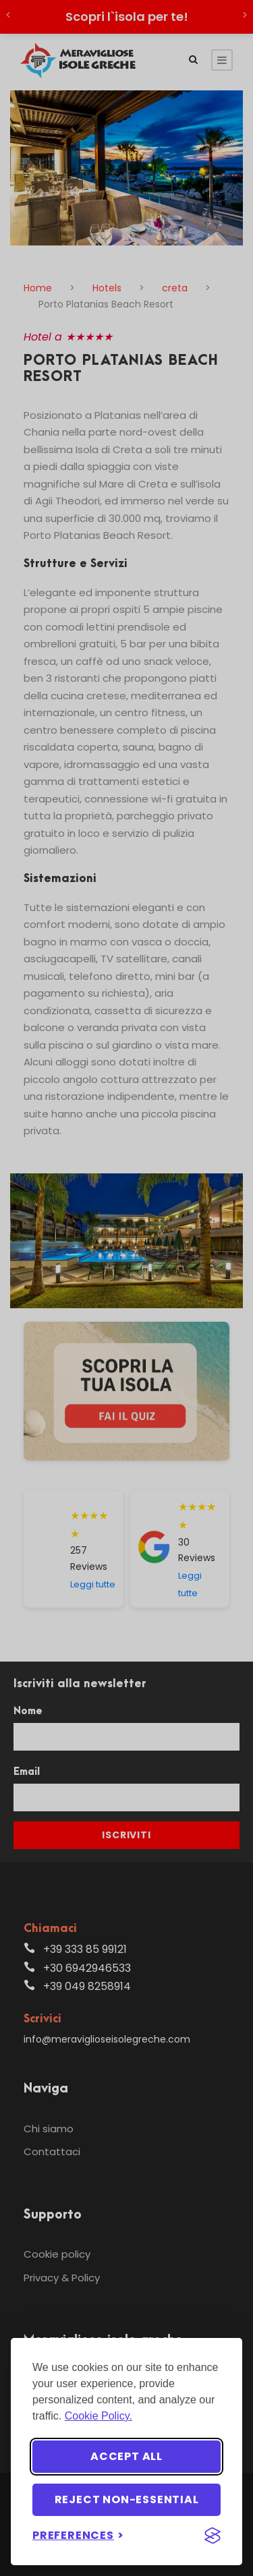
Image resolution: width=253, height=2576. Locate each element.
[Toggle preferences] (78, 2535)
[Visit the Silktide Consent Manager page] (212, 2535)
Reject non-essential (127, 2499)
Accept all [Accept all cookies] (126, 2456)
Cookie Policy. (98, 2416)
